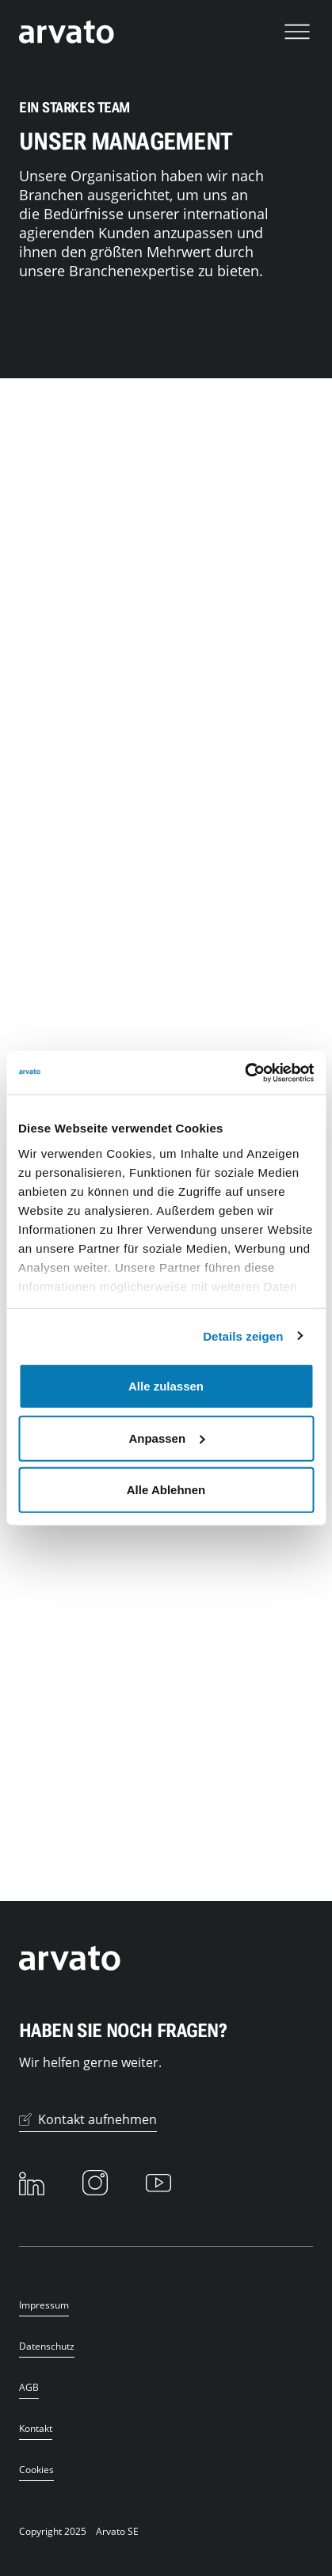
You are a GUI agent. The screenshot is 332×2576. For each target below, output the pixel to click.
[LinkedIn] (31, 2182)
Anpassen (166, 1437)
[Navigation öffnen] (297, 31)
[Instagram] (95, 2182)
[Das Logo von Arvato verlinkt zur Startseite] (66, 32)
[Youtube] (158, 2182)
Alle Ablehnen (166, 1490)
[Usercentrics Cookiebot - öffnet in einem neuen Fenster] (244, 1072)
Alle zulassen (166, 1386)
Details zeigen (243, 1335)
